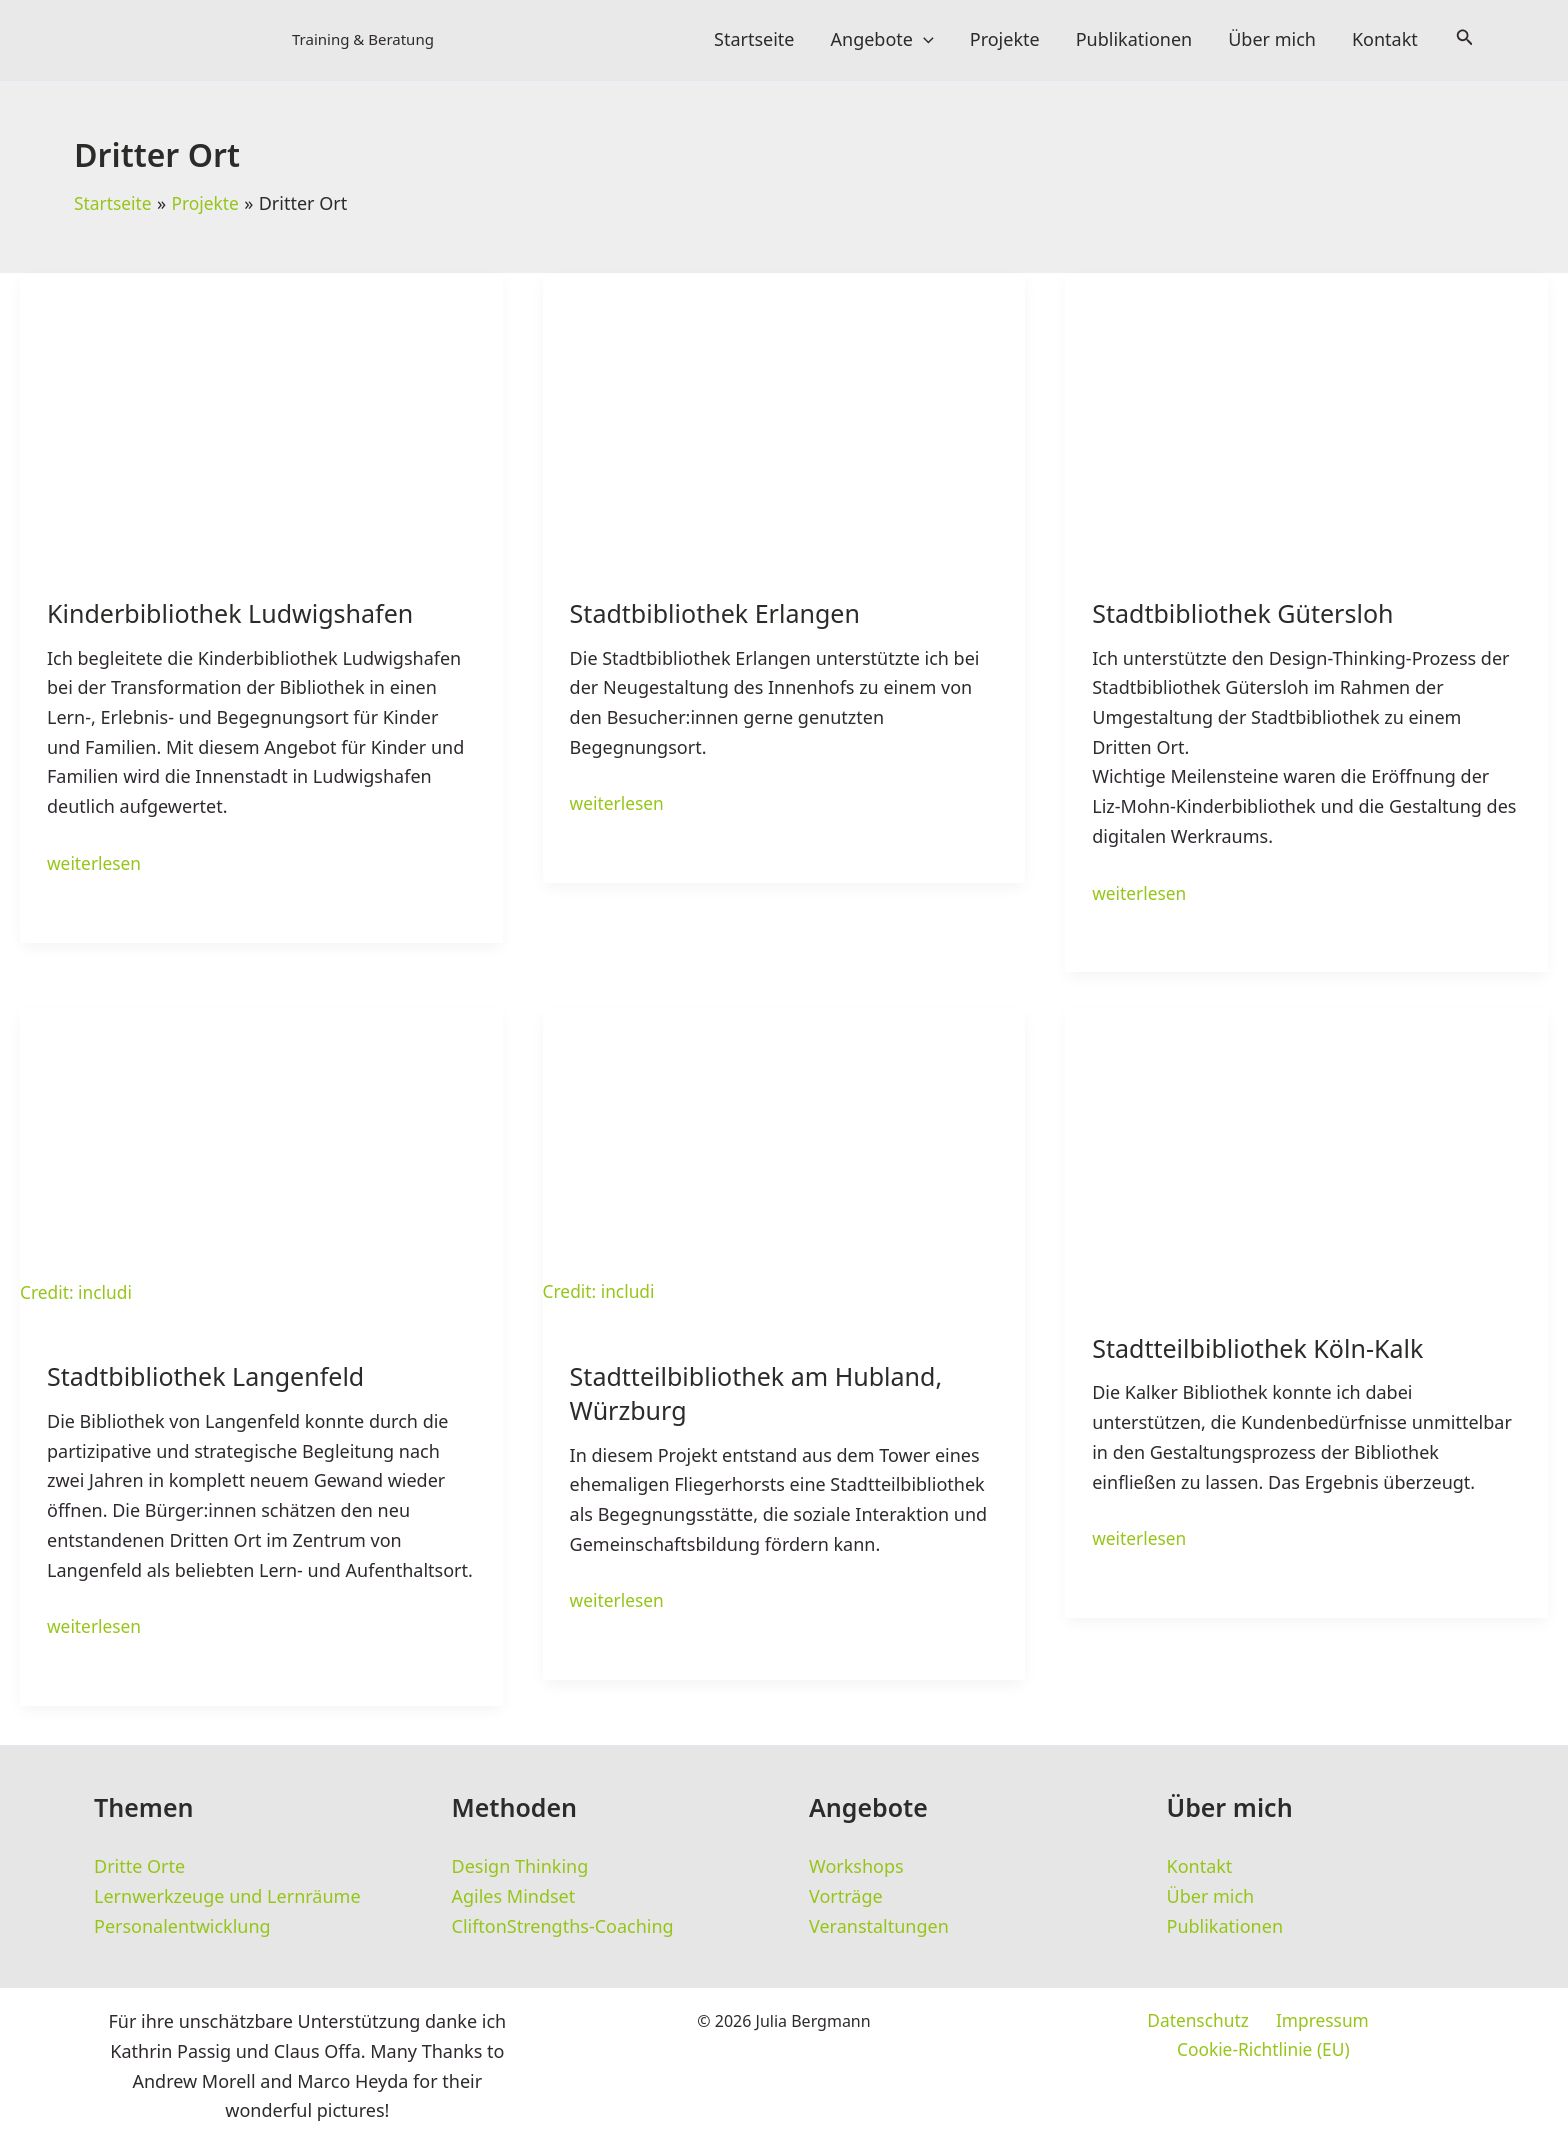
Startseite (754, 40)
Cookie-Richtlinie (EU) (1379, 2024)
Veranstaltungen (879, 1927)
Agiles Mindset (514, 1897)
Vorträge (846, 1897)
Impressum (1224, 2024)
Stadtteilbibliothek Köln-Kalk (1264, 1351)
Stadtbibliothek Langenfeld (212, 1380)
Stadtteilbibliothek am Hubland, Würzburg (763, 1397)
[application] (923, 40)
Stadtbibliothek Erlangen (721, 615)
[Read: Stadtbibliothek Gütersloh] (1306, 408)
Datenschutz (1104, 2024)
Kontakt (1385, 40)
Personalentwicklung (182, 1927)
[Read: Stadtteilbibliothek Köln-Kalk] (1306, 1144)
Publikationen (1134, 40)
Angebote (882, 40)
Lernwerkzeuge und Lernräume (227, 1897)
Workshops (856, 1867)
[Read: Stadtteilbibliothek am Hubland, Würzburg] (784, 1159)
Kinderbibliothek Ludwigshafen (237, 615)
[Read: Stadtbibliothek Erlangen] (784, 408)
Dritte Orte (139, 1867)
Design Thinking (520, 1867)
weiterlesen (96, 866)
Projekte (1005, 40)
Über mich (1272, 40)
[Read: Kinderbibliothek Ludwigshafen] (261, 408)
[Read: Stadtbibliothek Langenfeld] (261, 1159)
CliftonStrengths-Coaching (563, 1927)
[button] (1465, 40)
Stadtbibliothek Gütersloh (1248, 615)
